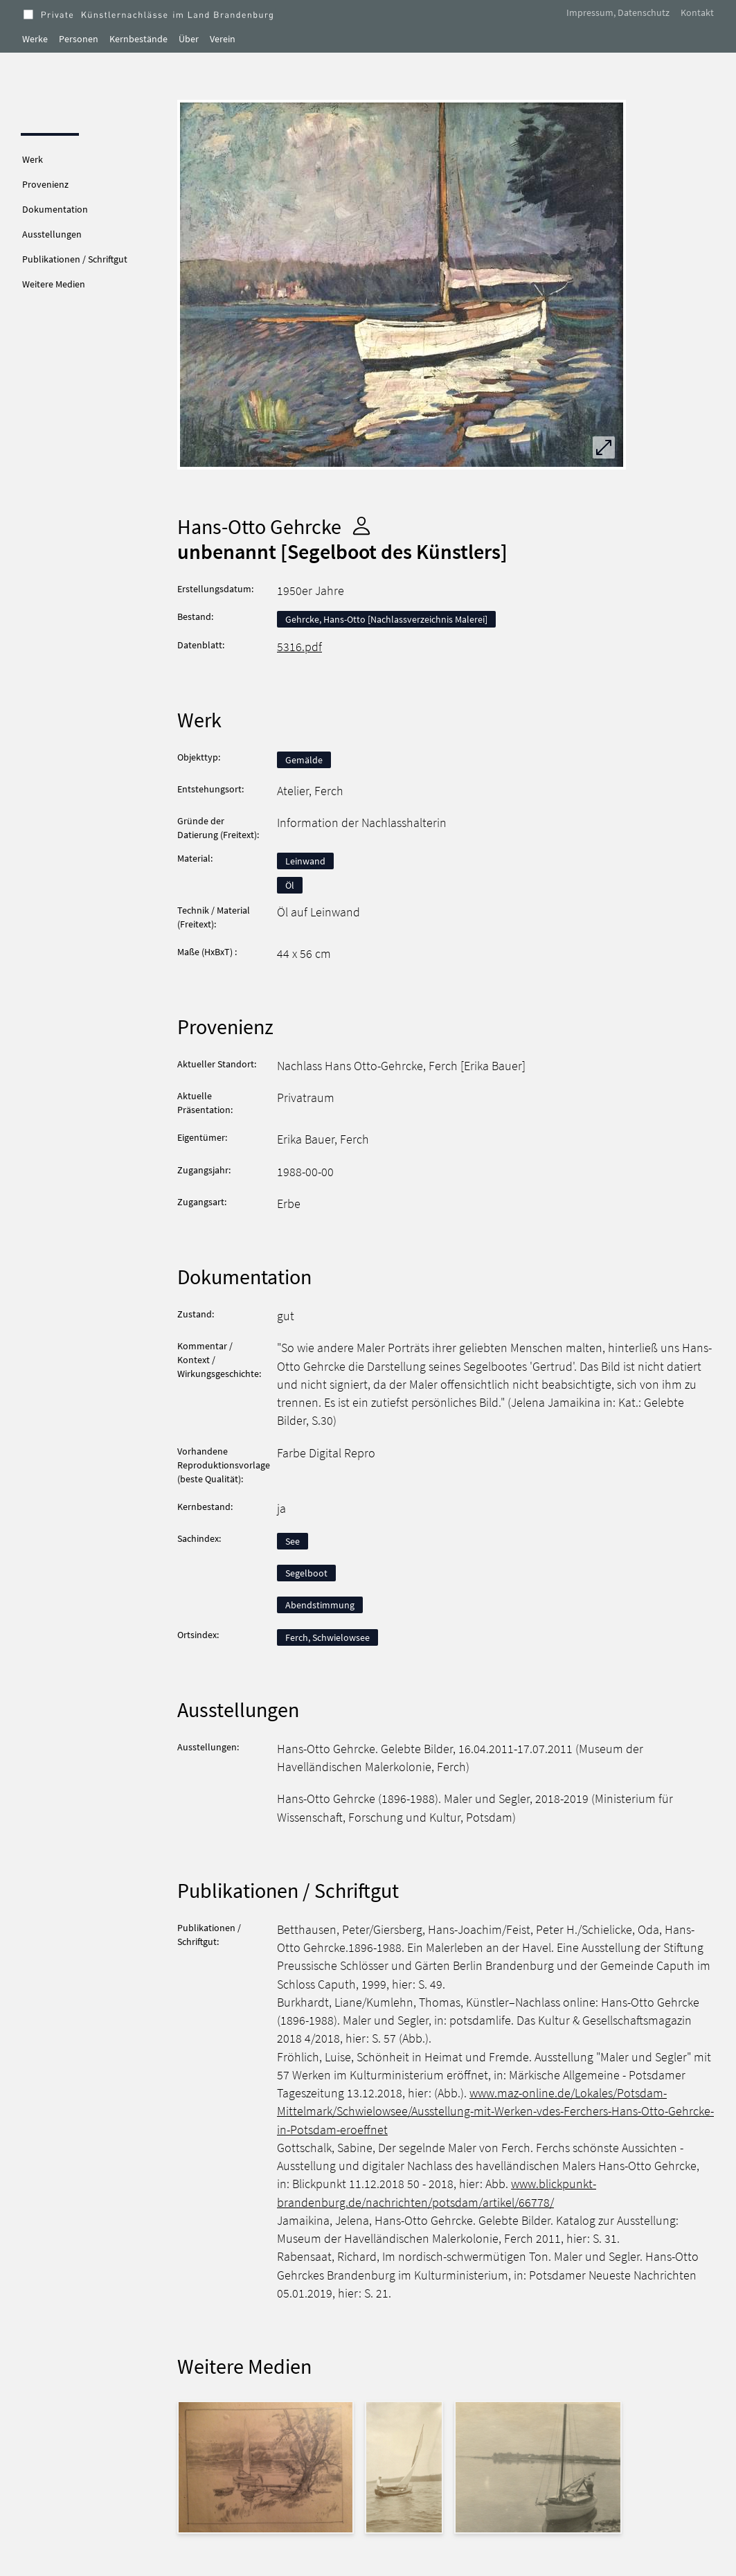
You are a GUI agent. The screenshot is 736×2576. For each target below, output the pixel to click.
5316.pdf (299, 647)
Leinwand (305, 861)
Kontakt (697, 12)
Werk (32, 159)
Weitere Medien (53, 284)
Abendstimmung (319, 1605)
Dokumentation (55, 209)
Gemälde (304, 760)
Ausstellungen (52, 234)
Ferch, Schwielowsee (327, 1637)
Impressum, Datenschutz (618, 12)
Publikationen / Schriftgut (74, 259)
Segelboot (306, 1573)
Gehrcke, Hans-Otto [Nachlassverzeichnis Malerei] (386, 619)
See (292, 1541)
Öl (289, 885)
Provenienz (45, 184)
